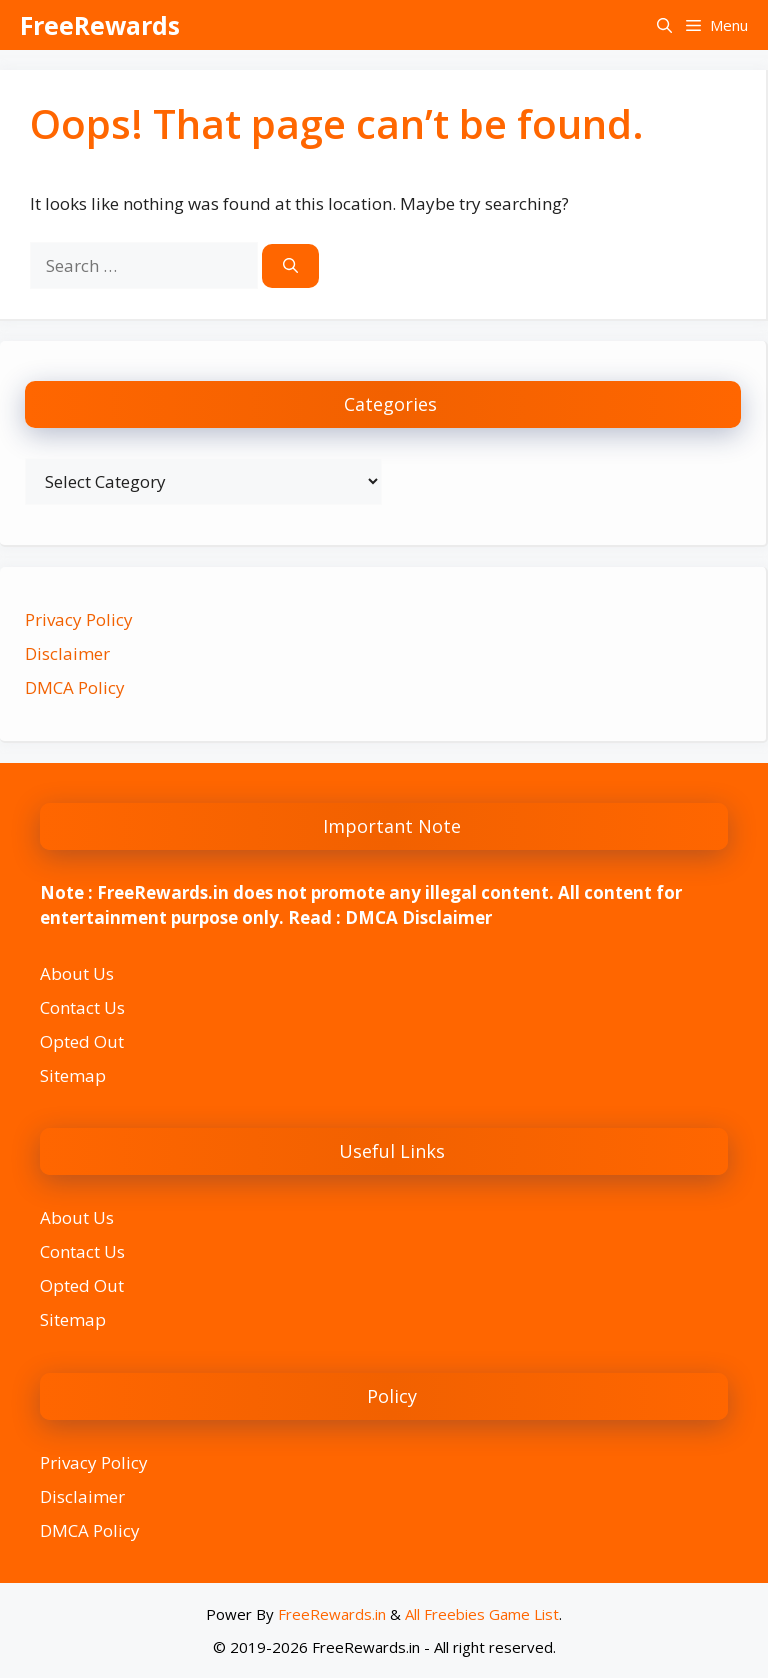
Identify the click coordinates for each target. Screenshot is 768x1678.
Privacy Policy (79, 619)
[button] (664, 25)
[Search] (290, 266)
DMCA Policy (75, 687)
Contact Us (82, 1007)
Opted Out (82, 1041)
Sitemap (73, 1075)
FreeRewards (100, 25)
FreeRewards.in (332, 1614)
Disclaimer (67, 653)
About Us (77, 973)
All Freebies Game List (482, 1614)
